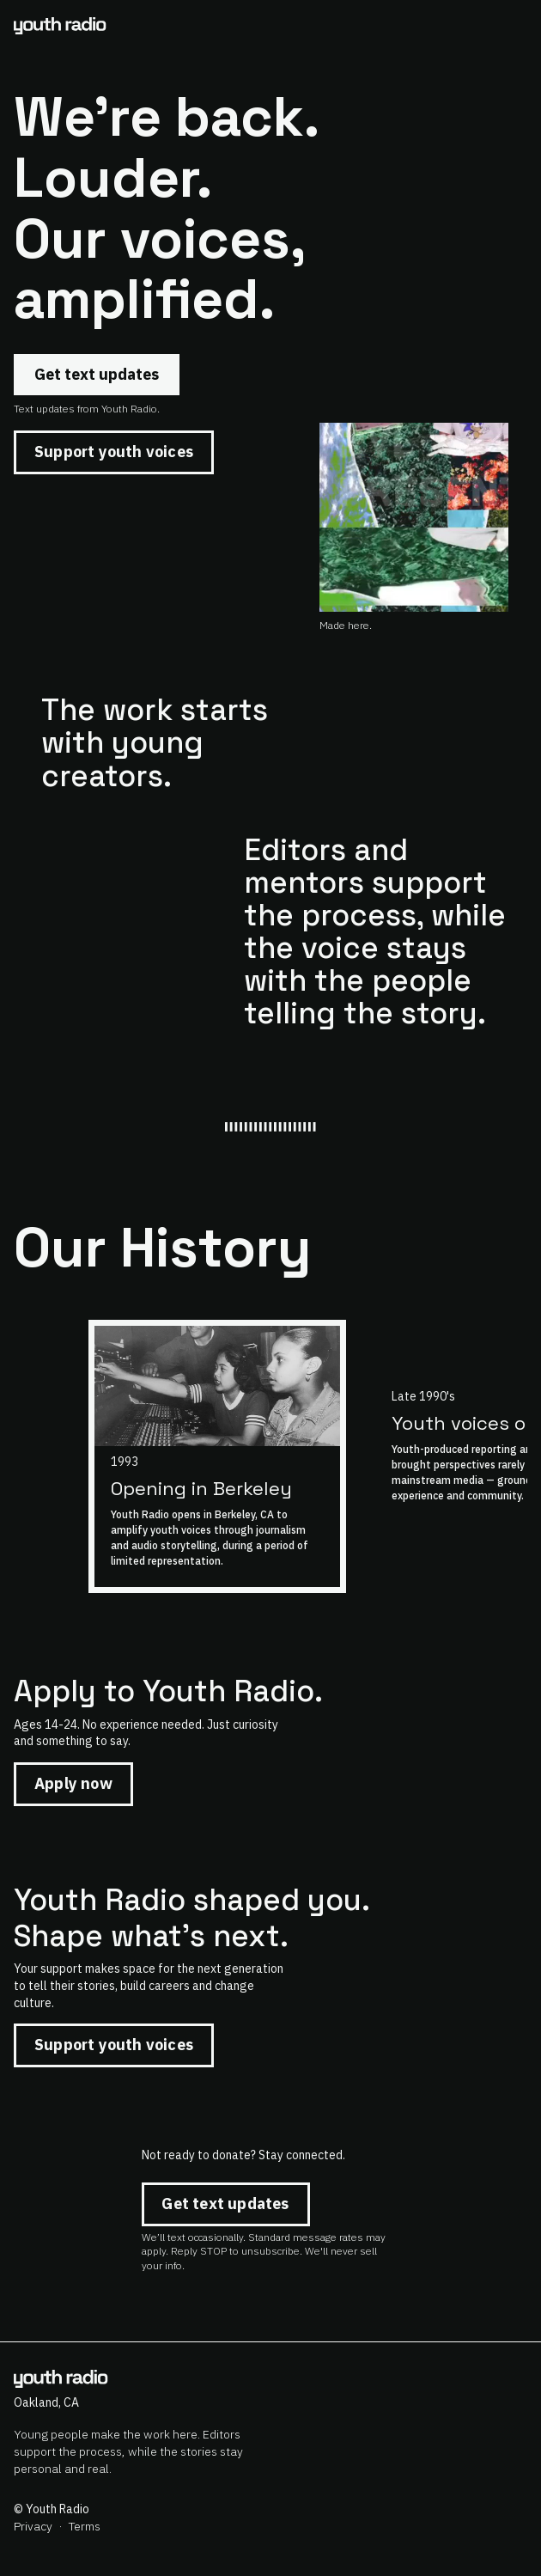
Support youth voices (113, 451)
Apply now (73, 1783)
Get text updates (96, 374)
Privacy (33, 2526)
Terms (84, 2526)
